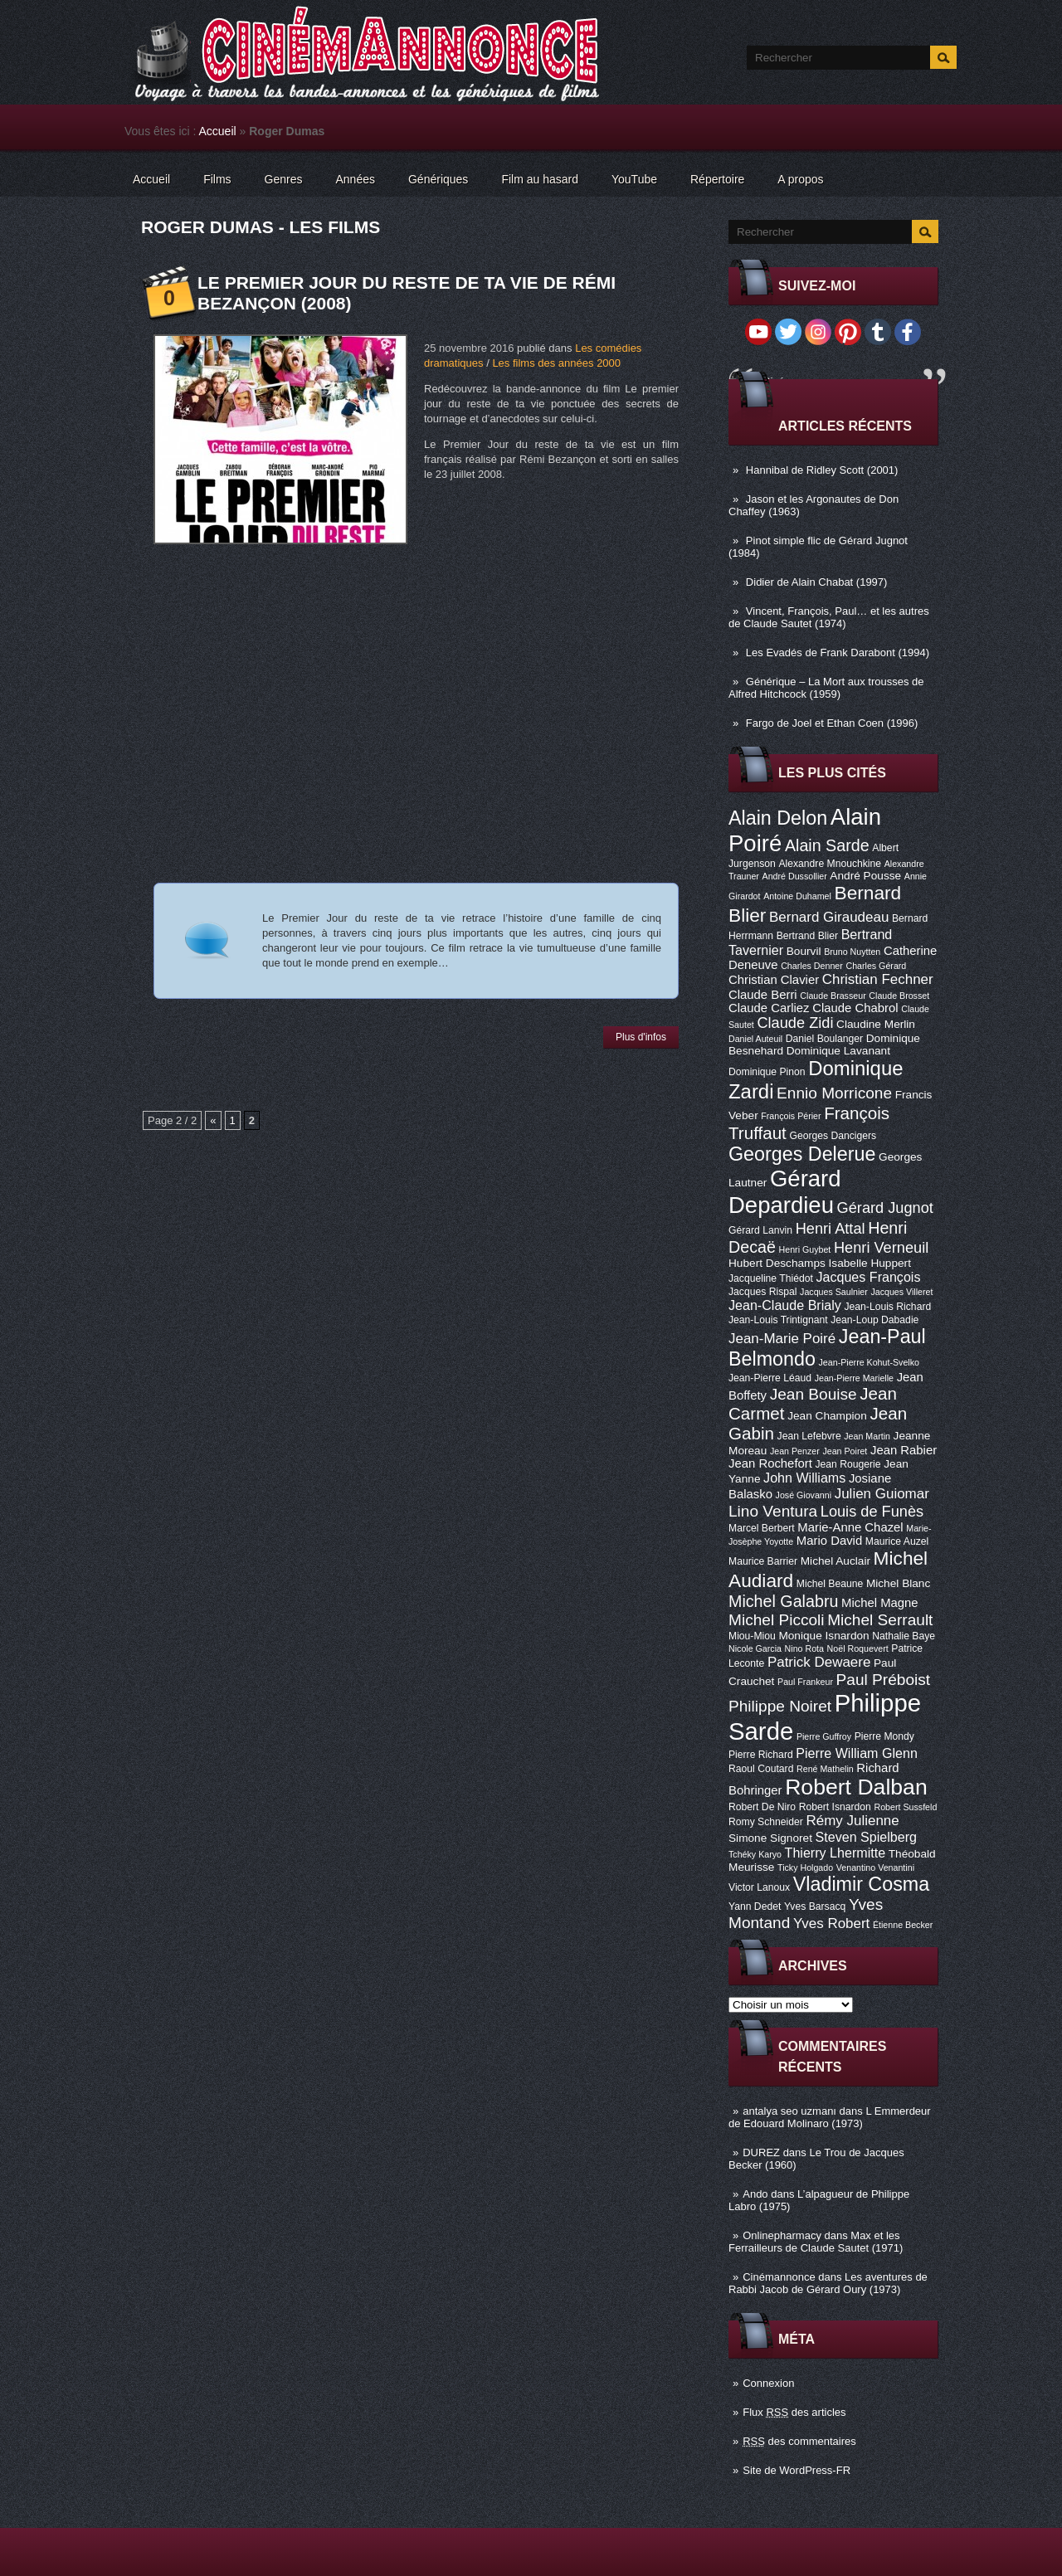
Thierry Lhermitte (835, 1852)
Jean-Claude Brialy (784, 1305)
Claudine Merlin (875, 1024)
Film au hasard (539, 179)
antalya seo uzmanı (789, 2111)
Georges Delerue (801, 1154)
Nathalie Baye (903, 1636)
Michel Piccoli (776, 1620)
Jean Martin (867, 1436)
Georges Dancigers (832, 1136)
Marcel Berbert (761, 1528)
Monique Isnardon (823, 1635)
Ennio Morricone (834, 1093)
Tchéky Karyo (755, 1854)
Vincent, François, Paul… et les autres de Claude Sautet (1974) (828, 617)
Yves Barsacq (814, 1906)
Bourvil (804, 951)
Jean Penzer (795, 1451)
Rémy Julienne (852, 1821)
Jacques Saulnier (834, 1292)
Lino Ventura (772, 1511)
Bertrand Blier (807, 936)
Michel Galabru (783, 1601)
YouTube (634, 179)
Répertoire (717, 179)
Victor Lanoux (759, 1887)
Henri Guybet (805, 1249)
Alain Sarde (827, 845)
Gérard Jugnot (885, 1208)
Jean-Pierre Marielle (854, 1378)
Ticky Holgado (805, 1867)
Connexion (768, 2383)
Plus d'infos (641, 1037)
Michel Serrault (880, 1620)
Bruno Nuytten (852, 952)
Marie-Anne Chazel (850, 1527)
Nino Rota (804, 1648)
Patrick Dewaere (818, 1662)
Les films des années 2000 (556, 363)
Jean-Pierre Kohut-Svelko (869, 1362)
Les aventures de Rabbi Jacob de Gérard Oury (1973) (828, 2283)
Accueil (217, 131)
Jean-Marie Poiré (781, 1338)
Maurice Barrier (762, 1561)
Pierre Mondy (884, 1736)
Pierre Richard (760, 1754)
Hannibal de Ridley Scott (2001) (822, 470)
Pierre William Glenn (857, 1753)
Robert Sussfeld (906, 1807)
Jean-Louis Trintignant (778, 1320)
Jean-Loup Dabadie (874, 1320)
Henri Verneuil (881, 1247)
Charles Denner (812, 966)
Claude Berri (762, 994)
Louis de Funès (872, 1511)
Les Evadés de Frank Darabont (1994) (837, 652)
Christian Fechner (877, 979)
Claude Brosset (899, 996)
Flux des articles (794, 2412)
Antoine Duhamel (797, 896)
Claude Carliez (769, 1008)
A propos (800, 179)
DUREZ (761, 2152)
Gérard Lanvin (760, 1230)
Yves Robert (831, 1923)
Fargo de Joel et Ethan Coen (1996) (832, 723)
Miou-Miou (752, 1636)
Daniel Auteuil (755, 1039)
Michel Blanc (898, 1583)
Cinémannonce (779, 2277)
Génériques (438, 179)
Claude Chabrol (855, 1008)
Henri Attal (830, 1228)
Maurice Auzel (896, 1541)
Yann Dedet (754, 1906)
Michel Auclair (835, 1561)
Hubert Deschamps (777, 1263)
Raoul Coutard (760, 1769)
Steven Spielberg (866, 1836)
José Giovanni (804, 1495)
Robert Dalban (856, 1787)
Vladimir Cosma (861, 1884)
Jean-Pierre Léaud (769, 1378)
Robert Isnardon (835, 1807)
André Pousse (865, 875)
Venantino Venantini (875, 1867)
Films (217, 179)
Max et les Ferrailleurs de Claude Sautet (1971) (815, 2241)
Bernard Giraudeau (829, 917)
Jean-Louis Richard (887, 1306)
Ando (755, 2194)
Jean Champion (827, 1416)
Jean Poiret (844, 1451)
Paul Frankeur (805, 1682)
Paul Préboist (883, 1679)
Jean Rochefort (770, 1463)
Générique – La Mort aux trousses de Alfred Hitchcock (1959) (825, 687)
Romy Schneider (765, 1822)
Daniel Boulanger (824, 1039)
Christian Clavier (773, 979)
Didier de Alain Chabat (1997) (817, 582)
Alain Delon (777, 818)
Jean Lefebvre (809, 1436)
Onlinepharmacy (782, 2235)
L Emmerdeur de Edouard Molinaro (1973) (829, 2117)
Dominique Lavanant (838, 1051)
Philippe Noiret (779, 1706)
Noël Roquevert (858, 1648)
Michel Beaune (829, 1584)
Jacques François (868, 1276)
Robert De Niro (762, 1807)
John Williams (804, 1477)
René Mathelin (825, 1769)
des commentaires (799, 2441)
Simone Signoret (770, 1838)
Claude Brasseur (832, 996)
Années (355, 179)
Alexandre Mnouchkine (829, 863)
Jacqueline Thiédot (770, 1278)
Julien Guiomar (882, 1494)
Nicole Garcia (755, 1648)
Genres (284, 179)
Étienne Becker (903, 1925)
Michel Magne (879, 1602)
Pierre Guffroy (823, 1736)
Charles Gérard (875, 966)
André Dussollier (794, 876)
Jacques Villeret (901, 1292)
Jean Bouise (813, 1394)
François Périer (791, 1116)
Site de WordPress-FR (796, 2470)
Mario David (829, 1540)
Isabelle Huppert (870, 1263)
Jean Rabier (903, 1450)
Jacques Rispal (762, 1292)
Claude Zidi (795, 1023)
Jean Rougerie (848, 1464)
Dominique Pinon (767, 1072)
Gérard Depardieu (784, 1192)
